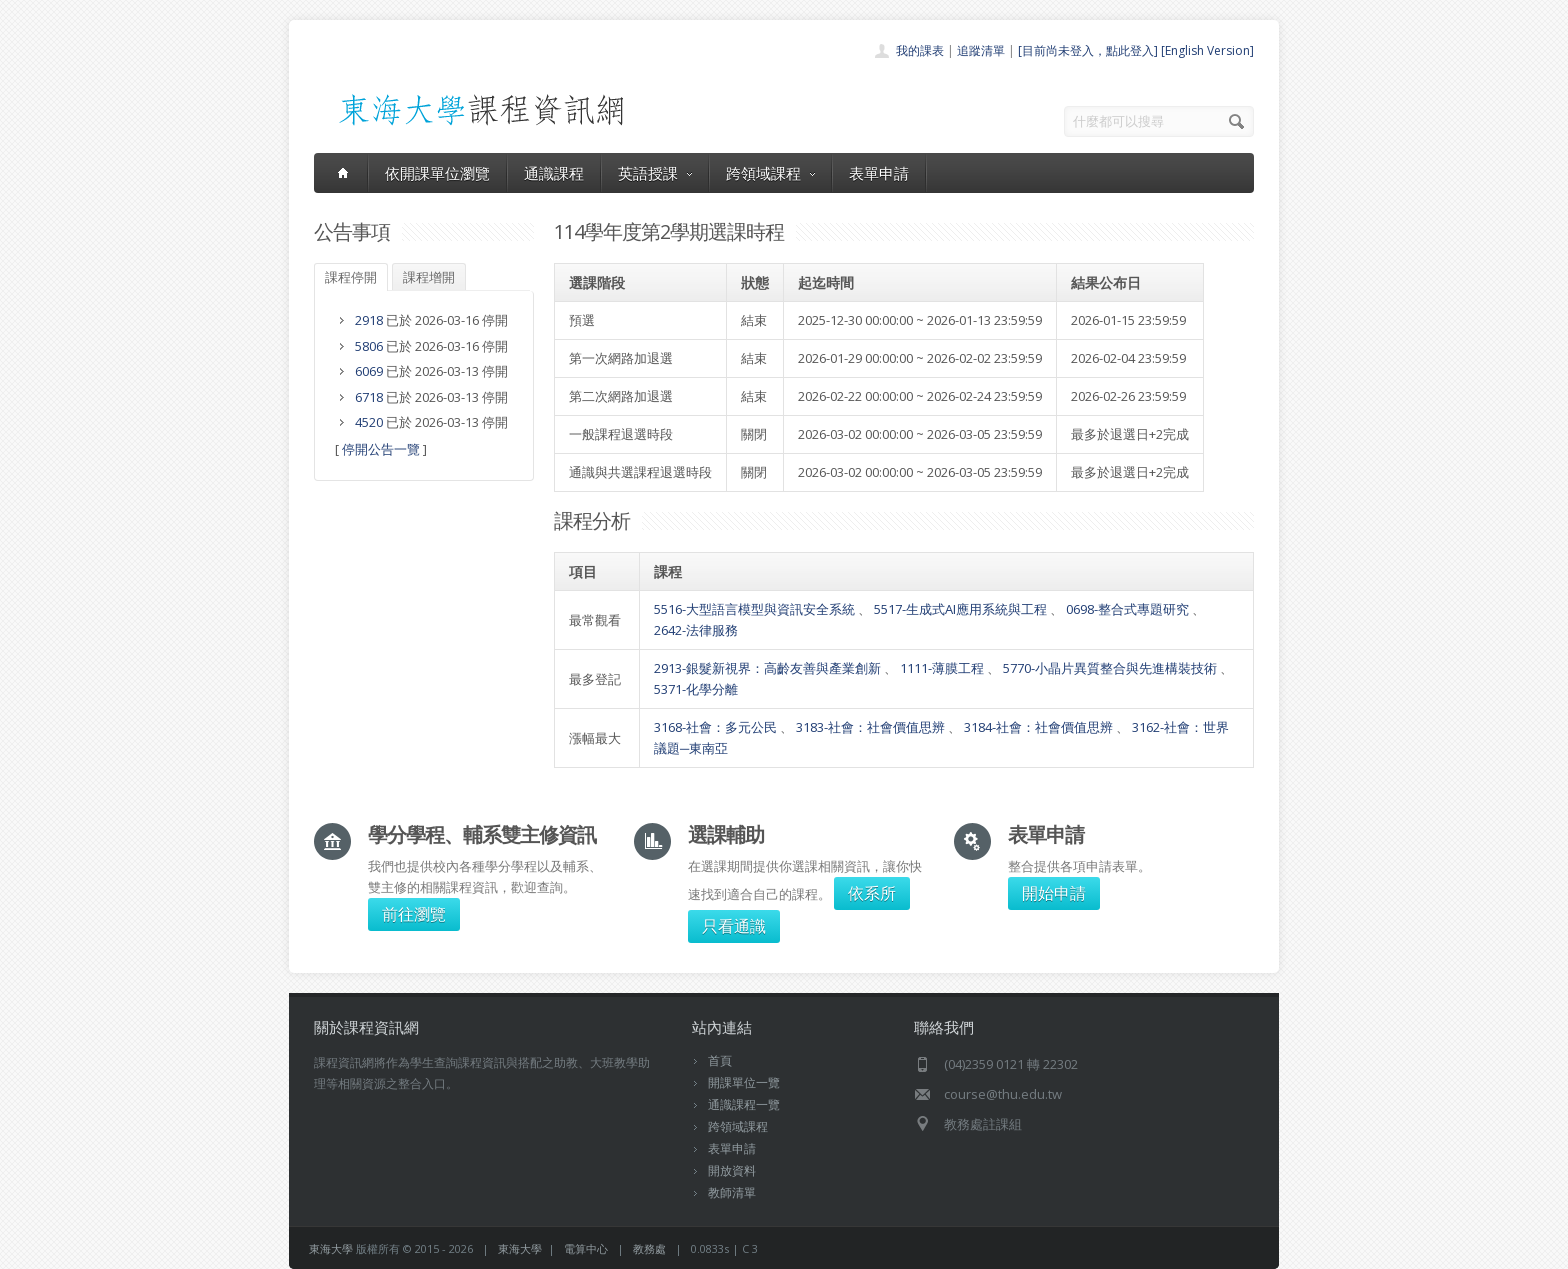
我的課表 (920, 50)
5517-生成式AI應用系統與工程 (960, 609)
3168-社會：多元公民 (715, 727)
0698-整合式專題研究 (1127, 609)
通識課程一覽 (744, 1104)
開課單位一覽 (744, 1082)
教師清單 (732, 1192)
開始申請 (1054, 893)
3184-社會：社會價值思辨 (1038, 727)
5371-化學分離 (696, 689)
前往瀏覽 (414, 914)
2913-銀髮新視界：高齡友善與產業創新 (767, 668)
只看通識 (734, 926)
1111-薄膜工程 (942, 668)
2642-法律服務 (696, 630)
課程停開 (351, 277)
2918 (369, 320)
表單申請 (879, 173)
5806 (369, 346)
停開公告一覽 (381, 449)
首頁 (720, 1060)
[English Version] (1207, 50)
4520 (369, 422)
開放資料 (732, 1170)
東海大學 (331, 1248)
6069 (369, 371)
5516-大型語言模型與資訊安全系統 (754, 609)
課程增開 (429, 277)
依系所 (872, 893)
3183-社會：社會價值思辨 (870, 727)
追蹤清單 (981, 50)
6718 (369, 397)
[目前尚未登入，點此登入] (1088, 50)
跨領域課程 (770, 173)
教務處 (649, 1248)
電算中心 (586, 1248)
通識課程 (554, 173)
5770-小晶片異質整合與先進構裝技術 (1110, 668)
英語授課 (655, 173)
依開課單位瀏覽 (437, 173)
